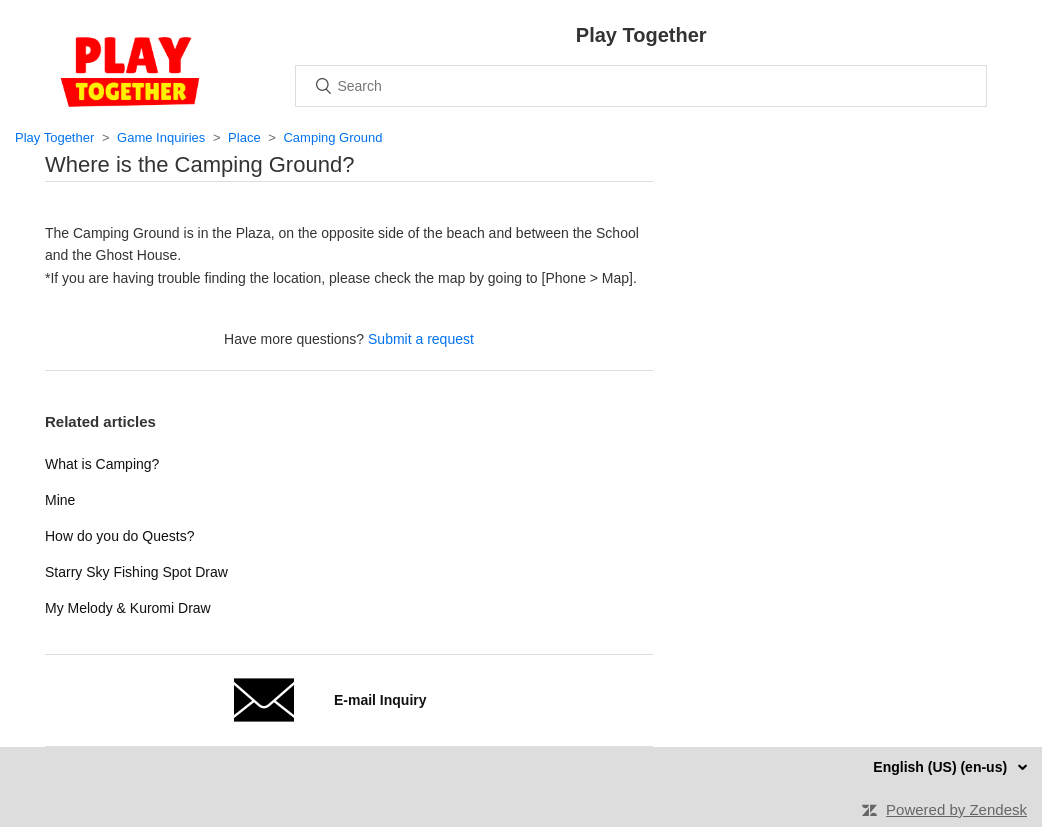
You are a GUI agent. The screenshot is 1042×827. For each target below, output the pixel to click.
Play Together (54, 137)
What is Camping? (102, 464)
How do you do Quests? (119, 536)
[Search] (641, 86)
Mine (60, 500)
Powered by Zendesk (956, 809)
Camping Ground (332, 137)
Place (244, 137)
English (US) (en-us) (942, 767)
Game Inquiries (161, 137)
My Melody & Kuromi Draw (128, 608)
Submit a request (421, 339)
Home (130, 72)
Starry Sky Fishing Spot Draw (136, 572)
